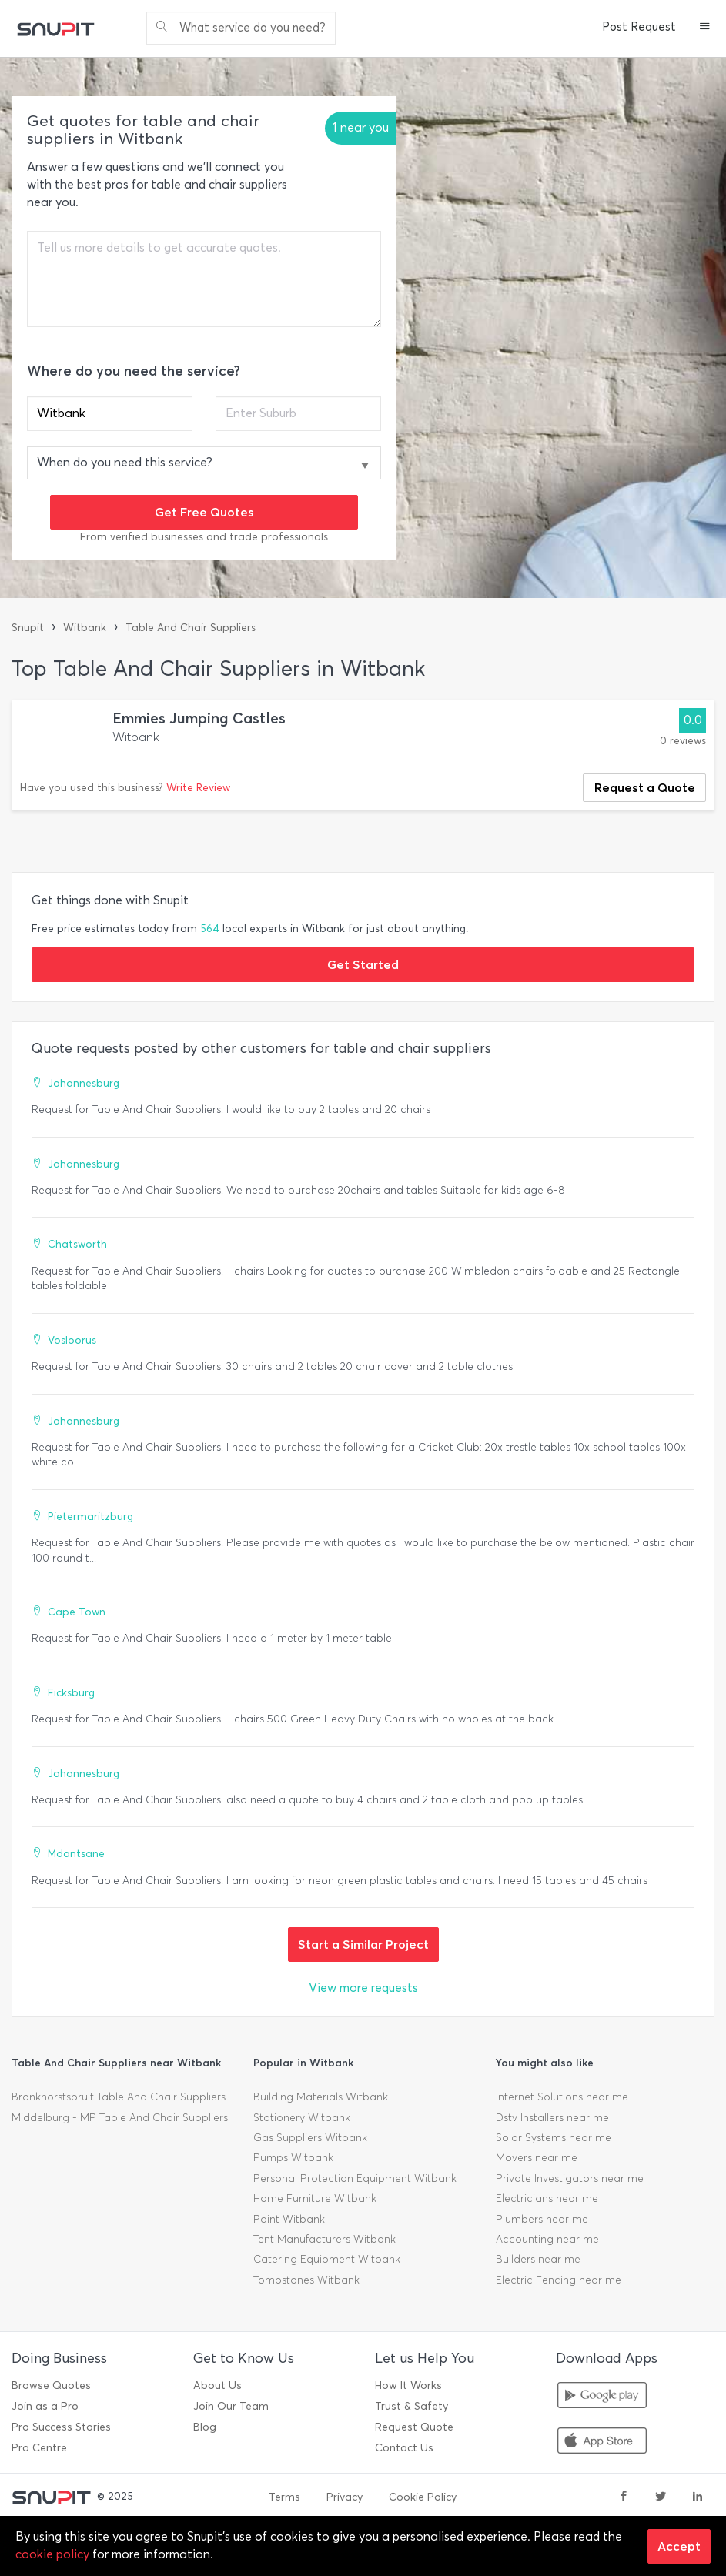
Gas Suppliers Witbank (310, 2137)
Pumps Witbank (293, 2157)
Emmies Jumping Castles (199, 718)
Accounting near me (547, 2239)
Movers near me (536, 2157)
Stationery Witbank (301, 2117)
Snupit (28, 627)
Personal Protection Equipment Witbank (355, 2178)
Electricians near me (547, 2198)
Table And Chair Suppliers (190, 627)
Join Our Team (231, 2406)
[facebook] (624, 2497)
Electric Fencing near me (558, 2280)
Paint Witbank (289, 2219)
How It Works (408, 2385)
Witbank (84, 627)
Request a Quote (644, 787)
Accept (679, 2546)
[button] (705, 27)
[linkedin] (697, 2497)
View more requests (363, 1987)
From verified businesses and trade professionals (204, 536)
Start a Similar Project (363, 1944)
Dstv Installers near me (552, 2117)
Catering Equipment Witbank (326, 2259)
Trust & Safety (411, 2406)
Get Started (363, 964)
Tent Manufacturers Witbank (324, 2239)
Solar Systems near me (553, 2137)
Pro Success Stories (61, 2427)
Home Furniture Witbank (314, 2198)
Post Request (639, 27)
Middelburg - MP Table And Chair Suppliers (120, 2117)
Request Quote (414, 2427)
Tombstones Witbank (306, 2280)
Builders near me (538, 2259)
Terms (284, 2497)
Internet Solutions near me (562, 2096)
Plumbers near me (542, 2219)
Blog (204, 2427)
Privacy (344, 2497)
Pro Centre (39, 2447)
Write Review (198, 787)
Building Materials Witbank (320, 2096)
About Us (217, 2385)
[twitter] (660, 2497)
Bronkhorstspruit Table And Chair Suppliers (119, 2096)
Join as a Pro (45, 2406)
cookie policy (52, 2554)
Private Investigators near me (570, 2178)
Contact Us (404, 2447)
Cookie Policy (423, 2497)
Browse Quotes (51, 2385)
